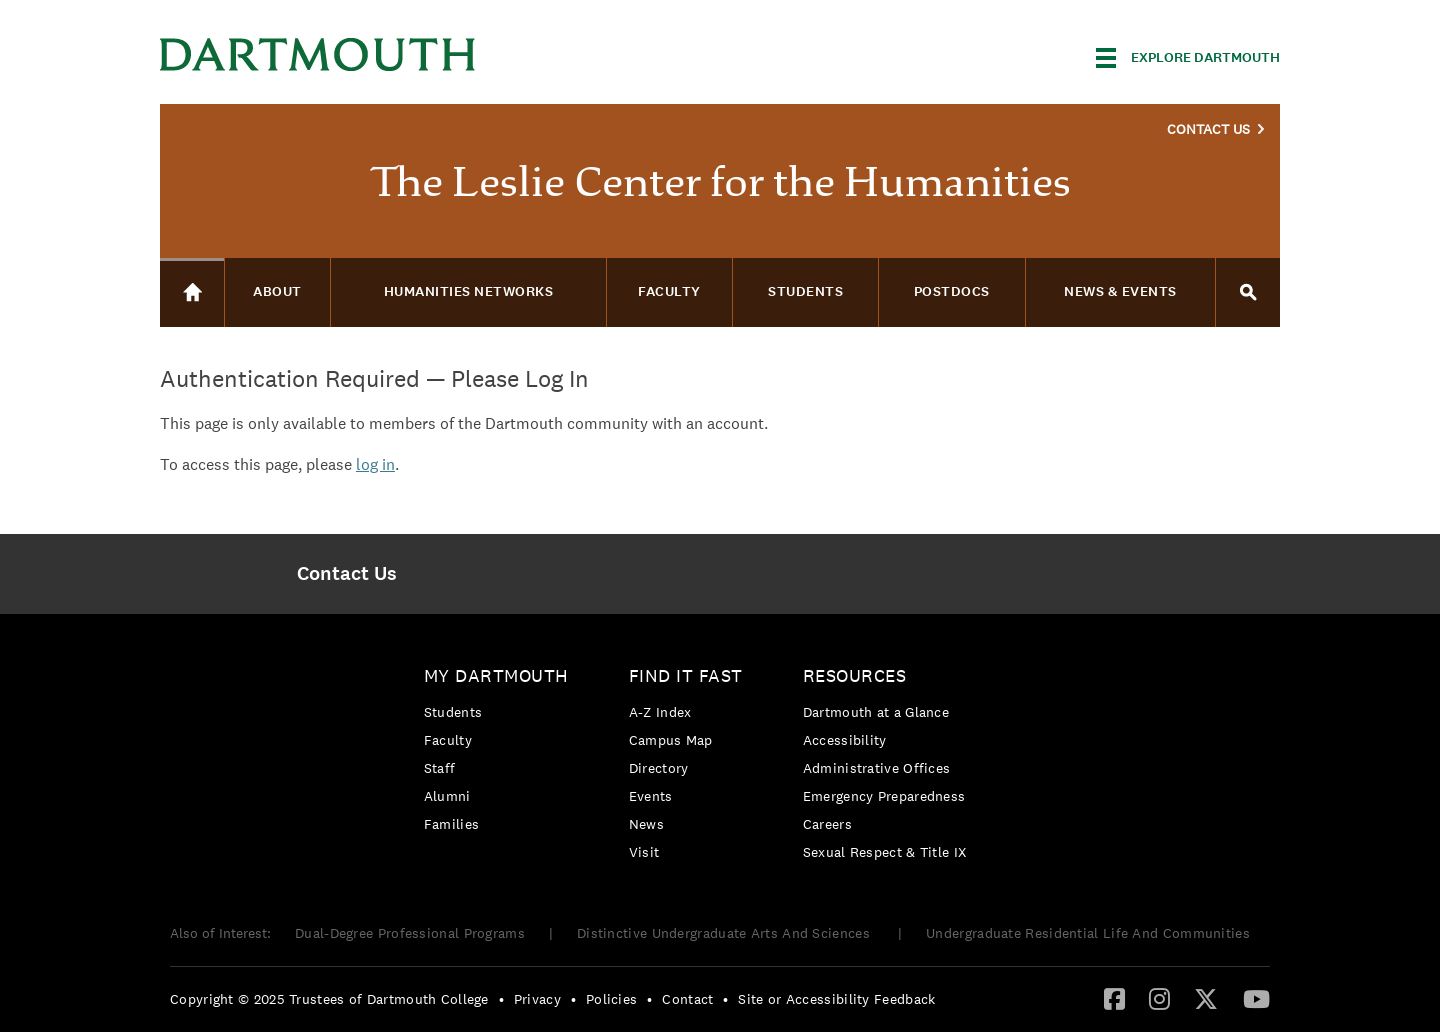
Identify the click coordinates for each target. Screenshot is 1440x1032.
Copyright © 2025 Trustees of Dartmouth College (329, 999)
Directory (659, 768)
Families (451, 824)
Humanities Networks (469, 291)
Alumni (447, 796)
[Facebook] (1114, 998)
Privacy (537, 999)
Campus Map (671, 740)
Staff (440, 768)
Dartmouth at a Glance (876, 712)
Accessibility (845, 740)
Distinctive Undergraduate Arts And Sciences (725, 933)
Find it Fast (686, 675)
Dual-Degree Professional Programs (410, 933)
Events (651, 796)
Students (453, 712)
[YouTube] (1256, 998)
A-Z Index (660, 712)
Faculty (448, 740)
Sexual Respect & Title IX (885, 852)
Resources (855, 675)
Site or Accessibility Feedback (836, 999)
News (646, 824)
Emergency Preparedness (884, 796)
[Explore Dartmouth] (1188, 58)
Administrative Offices (877, 768)
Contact (687, 999)
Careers (827, 824)
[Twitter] (1206, 998)
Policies (611, 999)
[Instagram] (1159, 998)
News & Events (1120, 291)
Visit (644, 852)
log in (375, 464)
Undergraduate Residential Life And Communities (1088, 933)
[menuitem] (346, 574)
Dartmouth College (318, 54)
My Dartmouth (496, 675)
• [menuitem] (501, 999)
